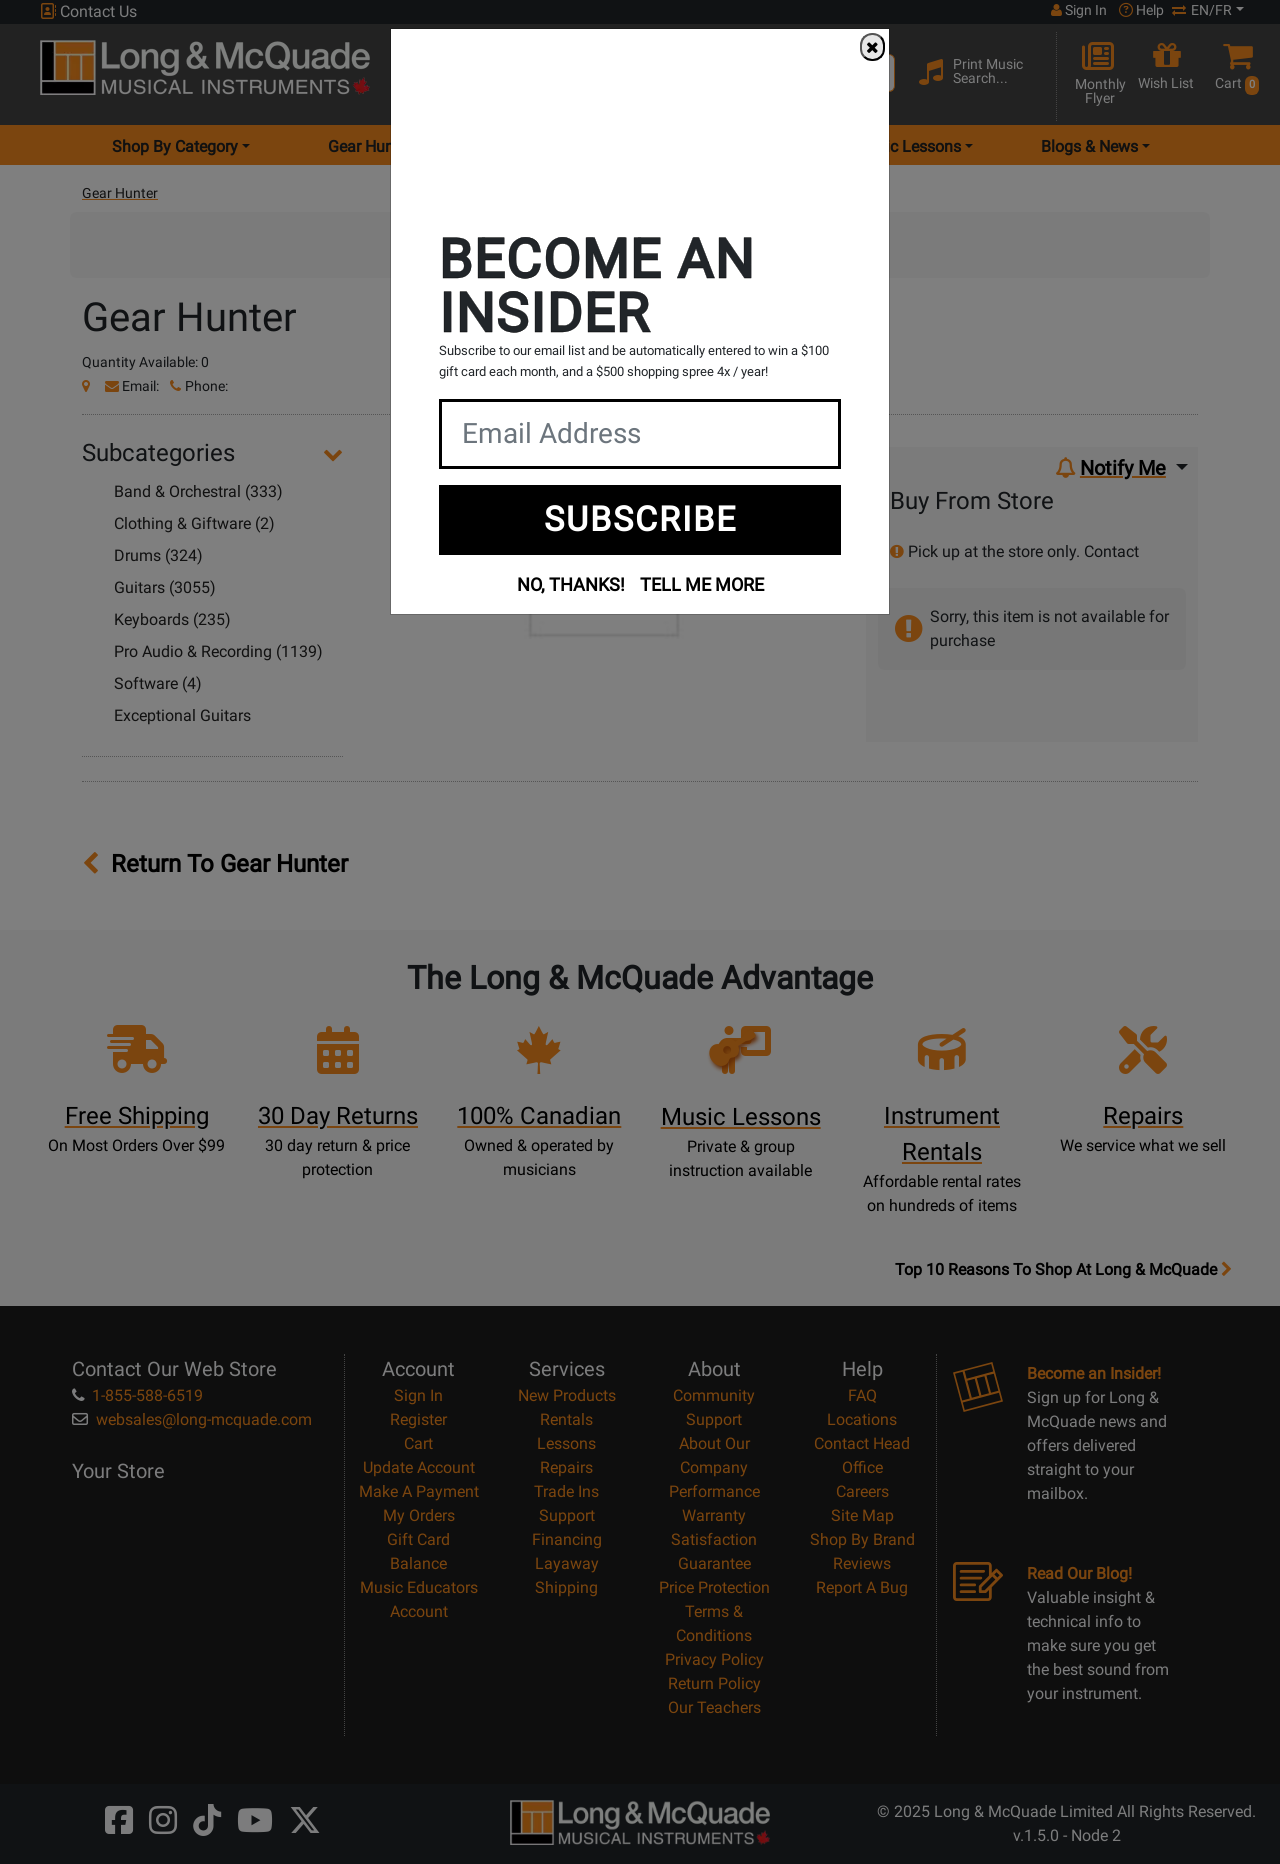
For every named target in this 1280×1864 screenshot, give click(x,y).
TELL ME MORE (702, 584)
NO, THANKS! (571, 584)
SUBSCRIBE (640, 519)
